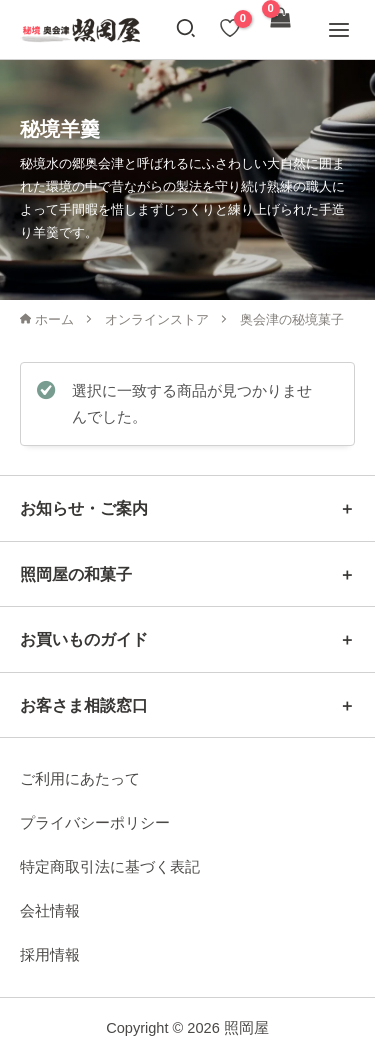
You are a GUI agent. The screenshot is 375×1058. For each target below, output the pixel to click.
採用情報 (50, 955)
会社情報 (50, 911)
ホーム (47, 319)
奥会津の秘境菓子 (292, 319)
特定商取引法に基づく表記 (110, 867)
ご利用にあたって (80, 779)
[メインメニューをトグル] (339, 29)
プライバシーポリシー (95, 823)
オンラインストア (157, 319)
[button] (187, 31)
